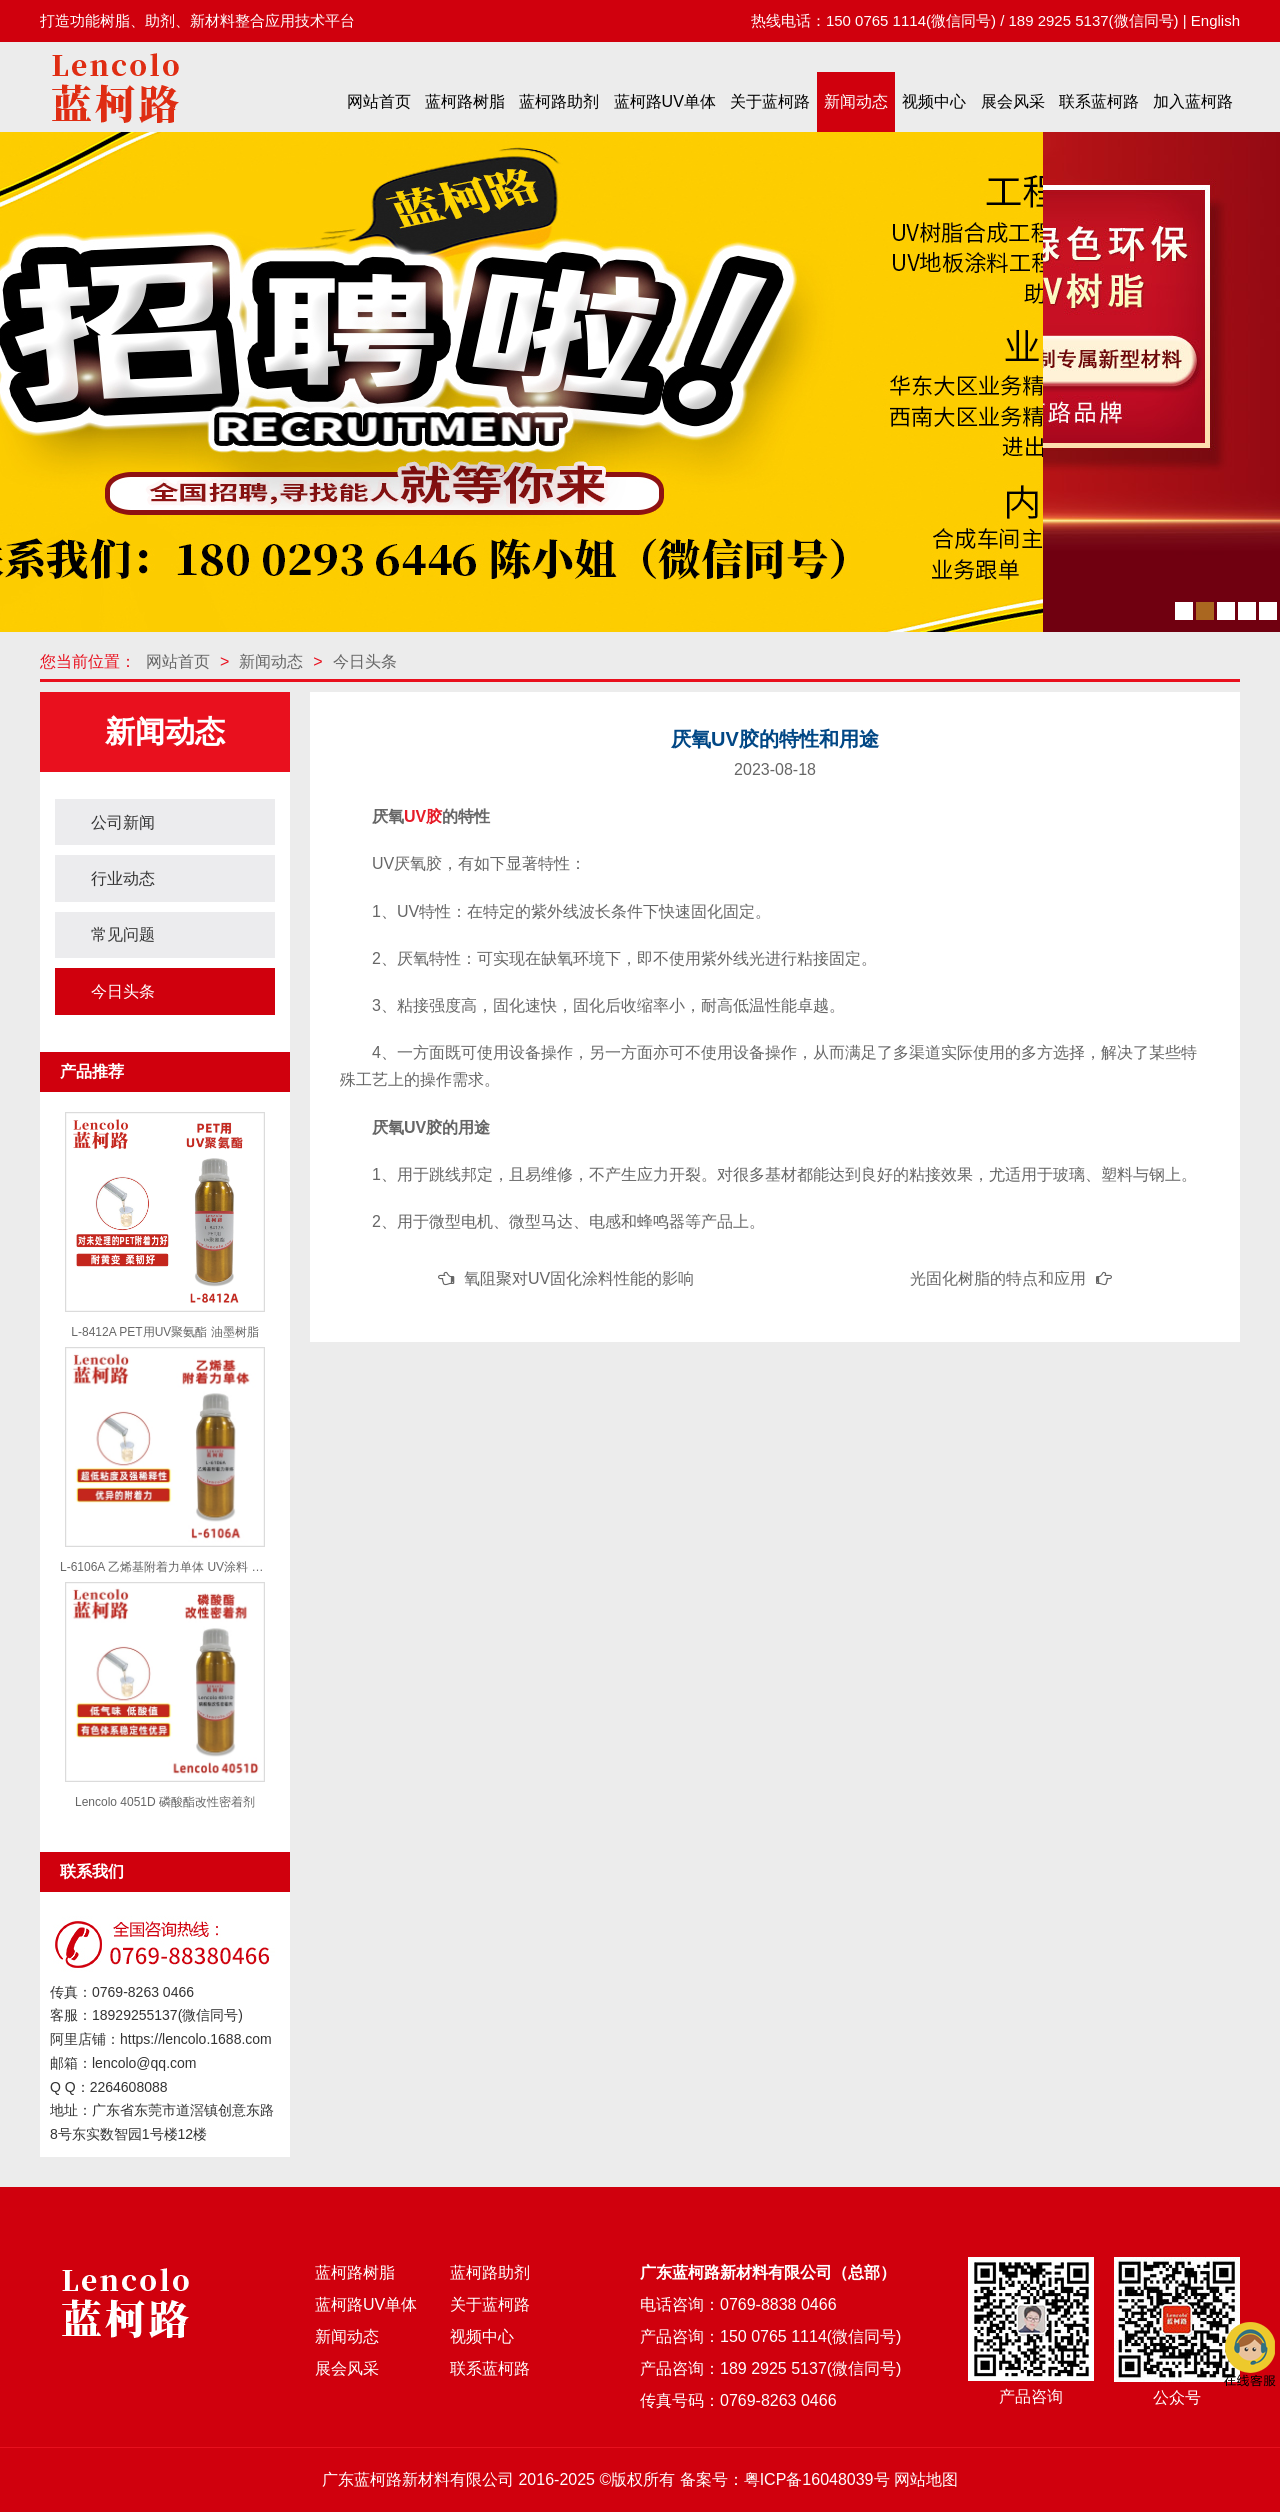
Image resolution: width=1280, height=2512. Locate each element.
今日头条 (365, 661)
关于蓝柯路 (770, 101)
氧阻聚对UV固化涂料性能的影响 (579, 1278)
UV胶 (423, 816)
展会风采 (1013, 101)
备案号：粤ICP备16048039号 (785, 2479)
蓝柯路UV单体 (665, 101)
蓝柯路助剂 (559, 101)
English (1215, 20)
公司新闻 (123, 822)
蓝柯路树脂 (465, 101)
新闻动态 (856, 101)
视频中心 (934, 101)
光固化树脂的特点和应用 (998, 1278)
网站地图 (926, 2479)
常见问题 (123, 934)
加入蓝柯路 (1193, 101)
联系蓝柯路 (1099, 101)
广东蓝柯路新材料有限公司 (418, 2479)
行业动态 (123, 878)
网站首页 (379, 101)
